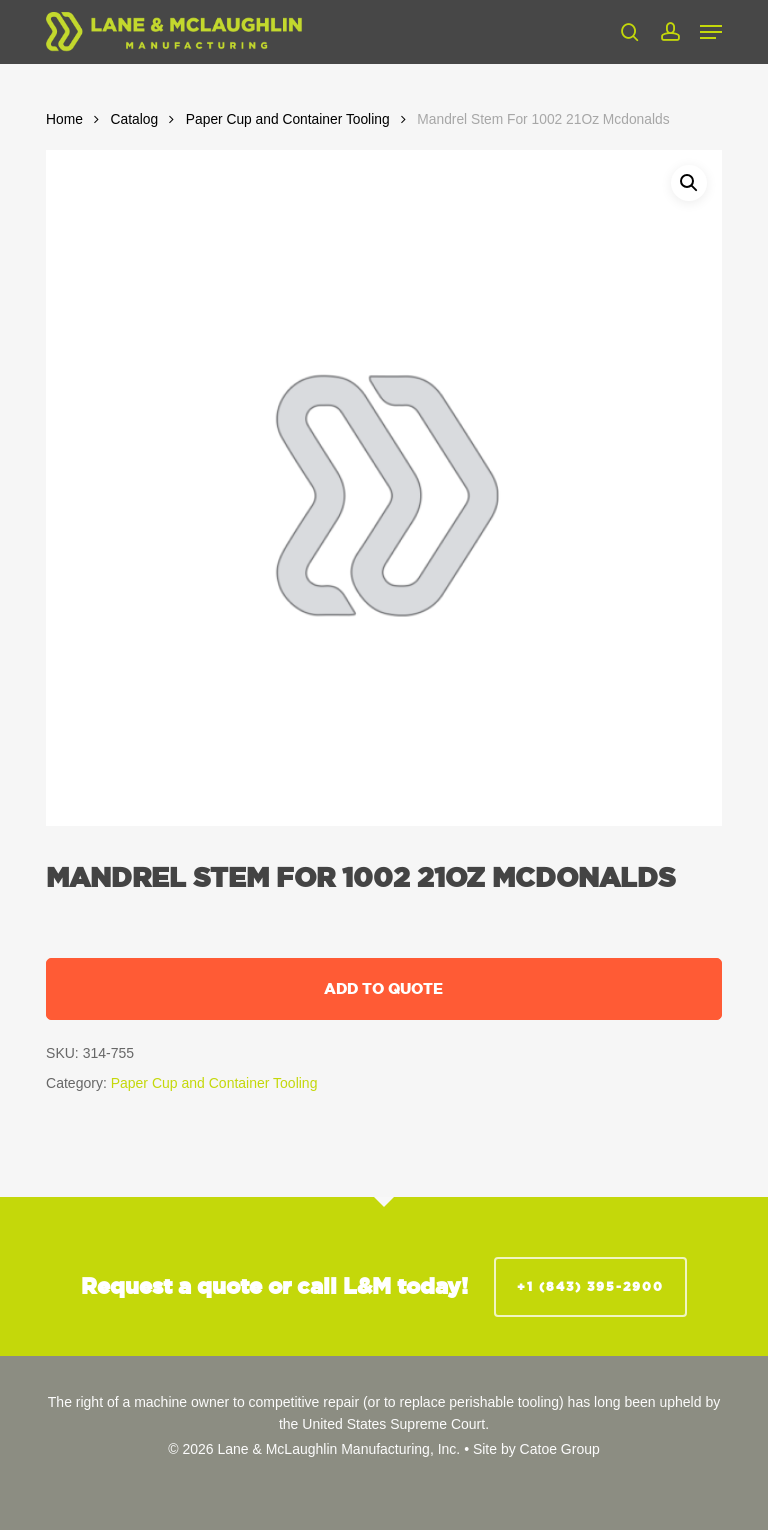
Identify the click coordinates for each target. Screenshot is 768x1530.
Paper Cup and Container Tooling (288, 119)
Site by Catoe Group (536, 1449)
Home (64, 119)
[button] (711, 32)
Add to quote (383, 988)
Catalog (135, 119)
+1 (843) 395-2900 (590, 1286)
